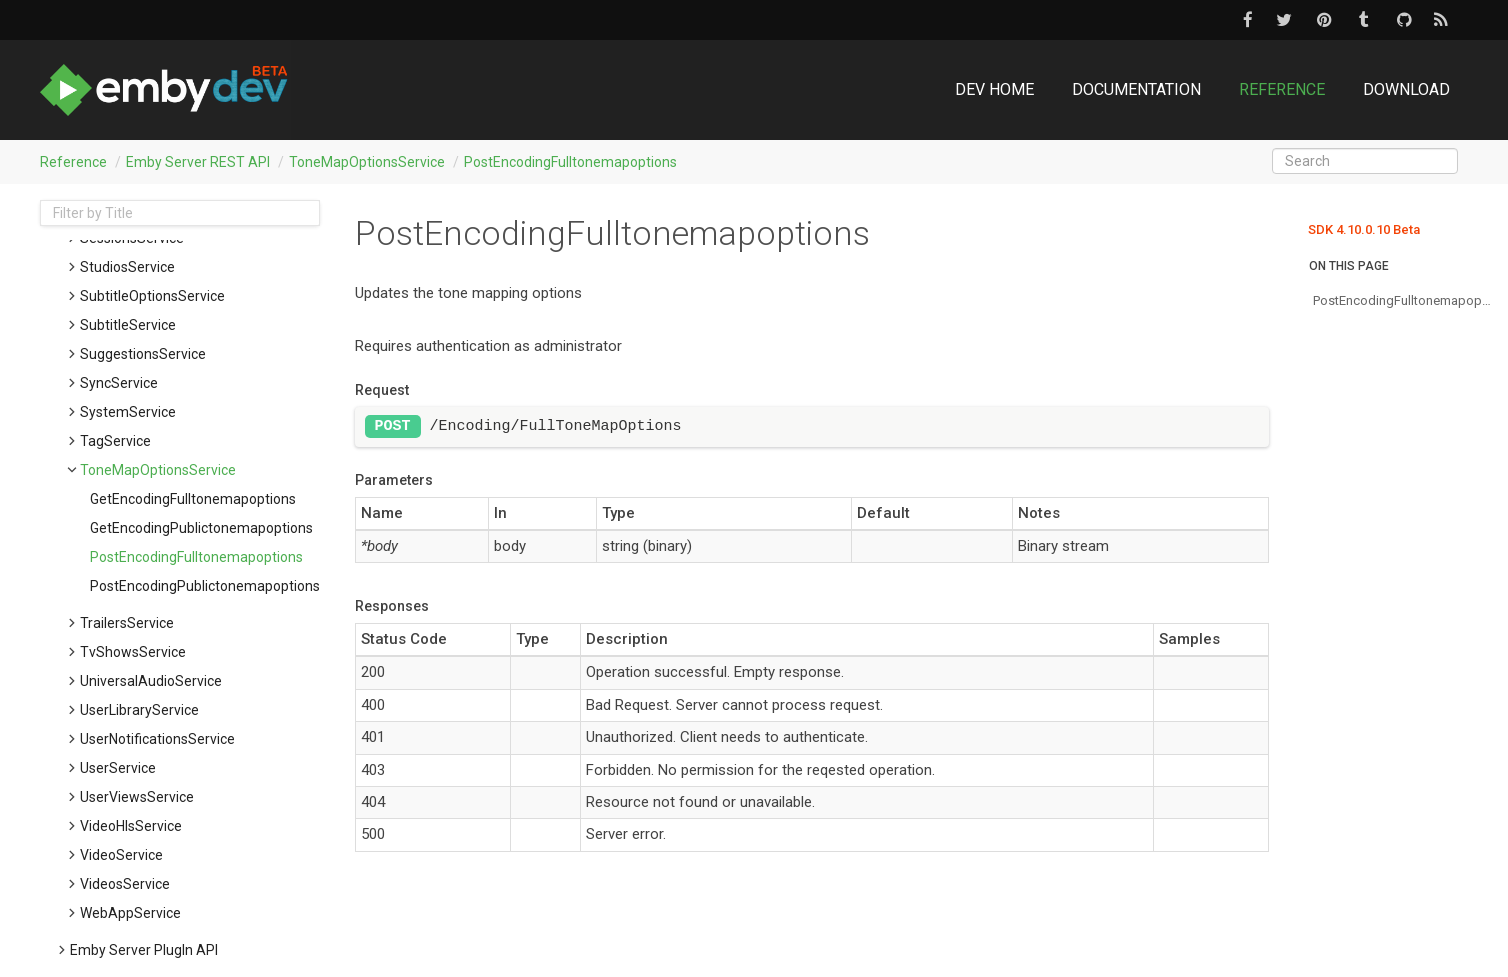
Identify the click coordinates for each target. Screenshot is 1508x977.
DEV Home (994, 89)
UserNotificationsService (157, 739)
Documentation (1136, 89)
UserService (118, 768)
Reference (1282, 89)
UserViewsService (137, 797)
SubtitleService (128, 325)
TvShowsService (133, 652)
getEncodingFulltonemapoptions (193, 499)
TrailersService (127, 623)
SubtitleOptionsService (152, 296)
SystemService (128, 412)
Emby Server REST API (198, 162)
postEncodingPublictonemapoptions (205, 586)
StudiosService (127, 267)
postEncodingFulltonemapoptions (570, 162)
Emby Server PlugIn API (144, 950)
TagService (115, 441)
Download (1406, 89)
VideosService (125, 884)
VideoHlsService (131, 826)
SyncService (119, 383)
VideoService (121, 855)
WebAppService (130, 913)
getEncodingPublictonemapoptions (201, 528)
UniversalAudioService (151, 681)
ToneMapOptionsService (367, 162)
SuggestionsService (143, 354)
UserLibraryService (139, 710)
